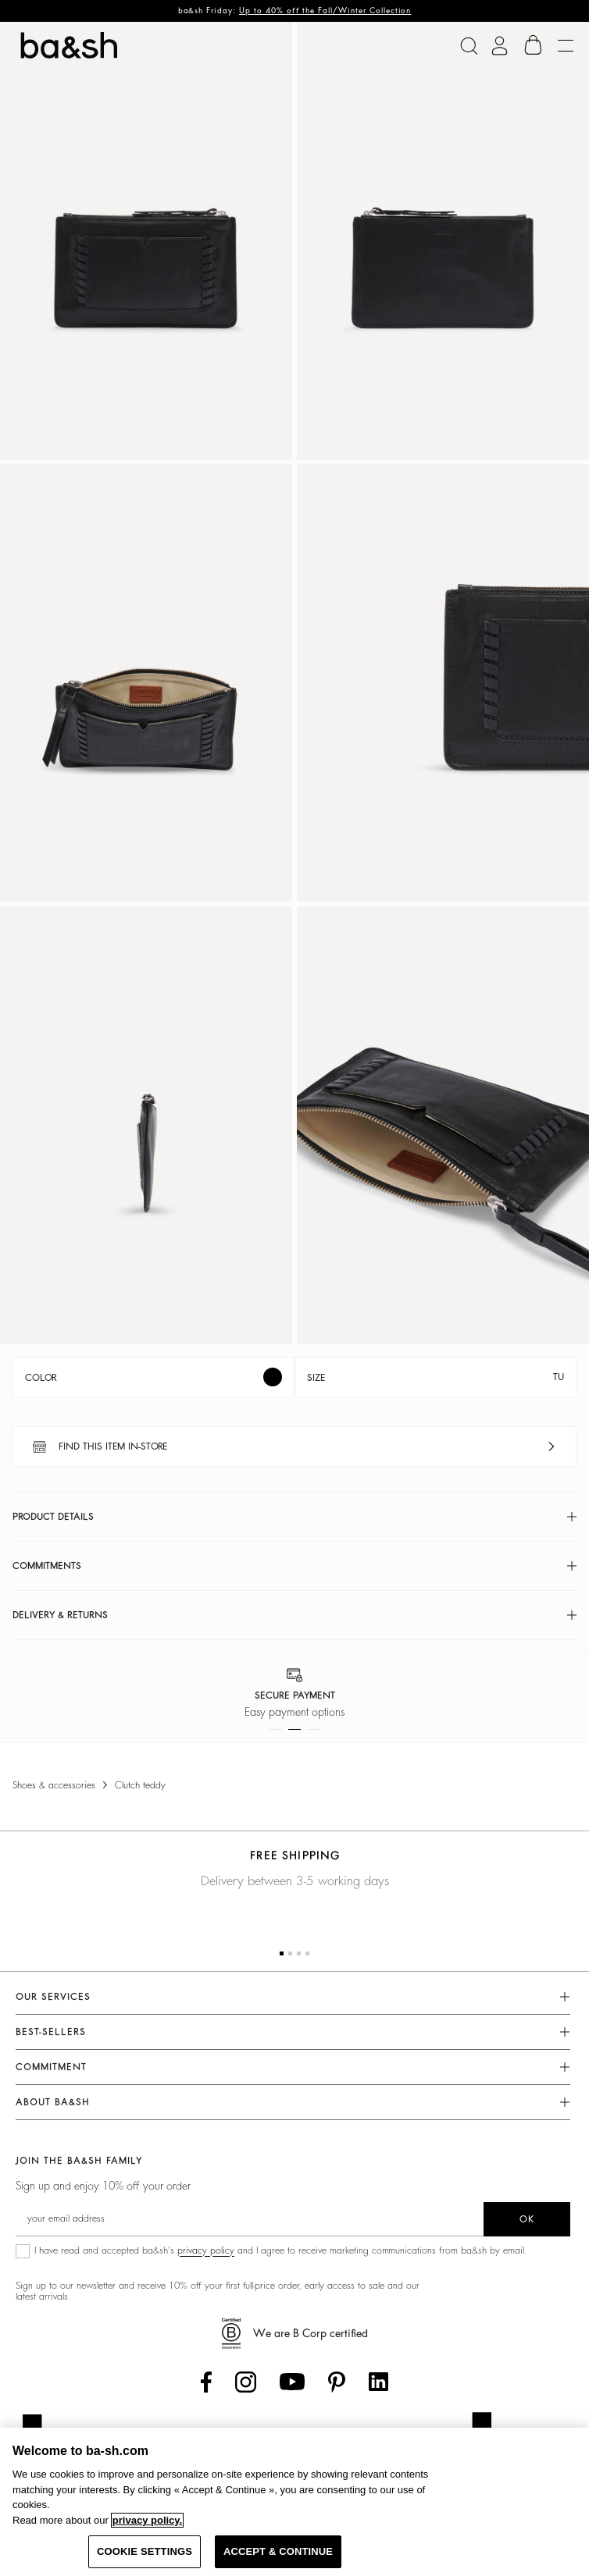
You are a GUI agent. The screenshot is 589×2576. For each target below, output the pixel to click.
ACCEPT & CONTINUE (278, 2551)
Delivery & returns (60, 1615)
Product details (53, 1516)
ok (526, 2219)
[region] (294, 2502)
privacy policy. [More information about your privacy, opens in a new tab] (147, 2520)
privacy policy (205, 2250)
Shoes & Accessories (53, 1785)
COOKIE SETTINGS (144, 2551)
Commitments (46, 1566)
